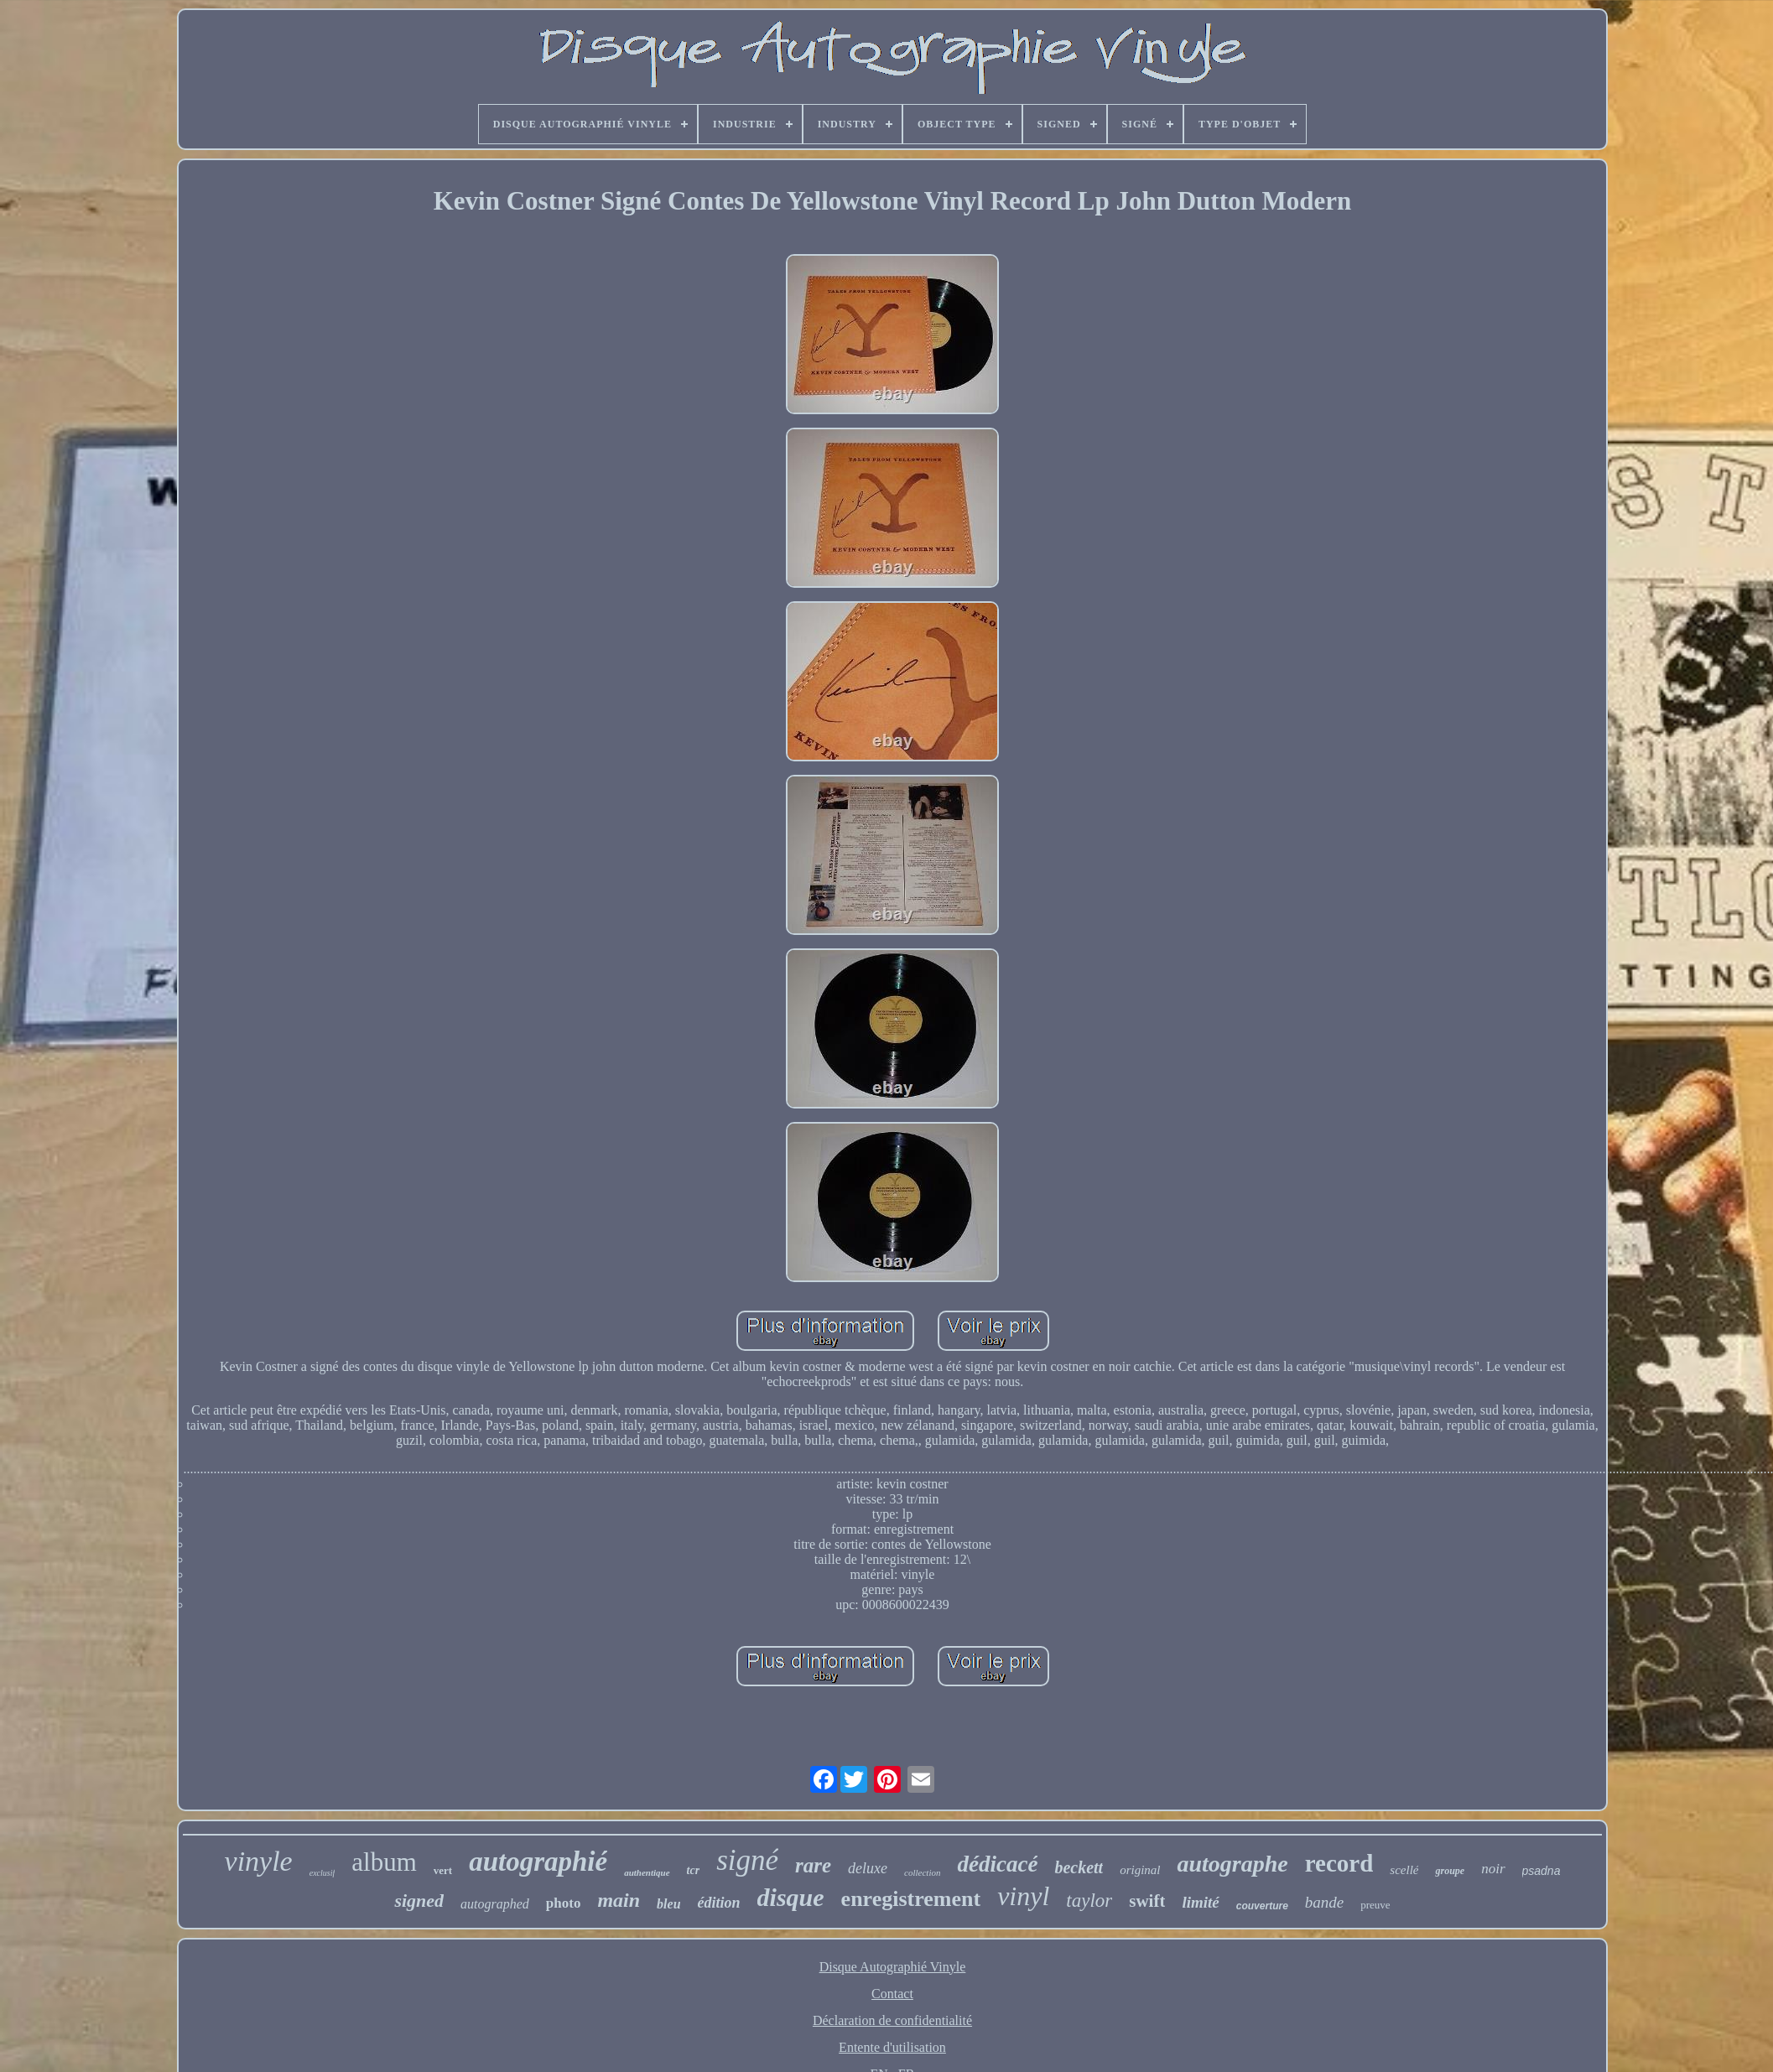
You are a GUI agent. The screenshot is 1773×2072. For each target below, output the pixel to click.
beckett (1078, 1867)
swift (1147, 1901)
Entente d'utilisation (892, 2047)
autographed (494, 1904)
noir (1493, 1869)
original (1140, 1870)
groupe (1449, 1871)
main (618, 1900)
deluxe (867, 1868)
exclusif (322, 1872)
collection (922, 1872)
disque (790, 1897)
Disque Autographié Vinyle (892, 1967)
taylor (1089, 1900)
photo (563, 1903)
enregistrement (911, 1899)
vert (443, 1870)
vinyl (1023, 1896)
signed (419, 1900)
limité (1200, 1902)
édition (719, 1902)
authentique (646, 1872)
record (1339, 1863)
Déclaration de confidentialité (892, 2020)
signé (747, 1860)
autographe (1232, 1864)
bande (1324, 1902)
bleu (668, 1904)
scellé (1404, 1870)
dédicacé (997, 1864)
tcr (693, 1870)
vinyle (259, 1861)
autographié (538, 1861)
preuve (1375, 1904)
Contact (892, 1993)
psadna (1541, 1870)
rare (813, 1865)
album (384, 1862)
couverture (1262, 1906)
